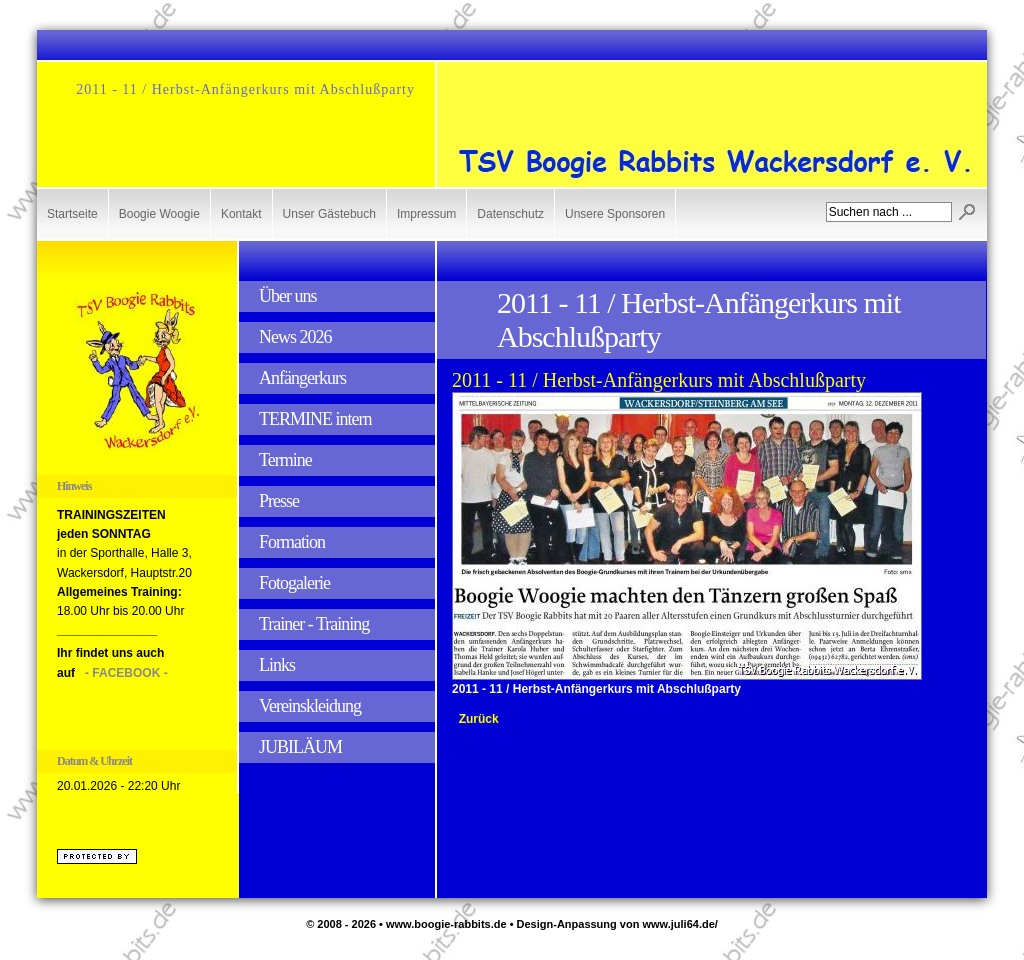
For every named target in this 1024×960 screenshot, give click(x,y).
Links (277, 665)
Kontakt (241, 214)
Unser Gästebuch (329, 214)
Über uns (288, 296)
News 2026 (295, 337)
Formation (292, 542)
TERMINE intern (315, 419)
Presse (279, 501)
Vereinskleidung (310, 706)
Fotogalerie (294, 583)
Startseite (72, 214)
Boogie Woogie (159, 214)
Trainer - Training (314, 624)
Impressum (426, 214)
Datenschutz (510, 214)
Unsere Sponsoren (615, 214)
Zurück (479, 719)
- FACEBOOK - (126, 673)
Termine (285, 460)
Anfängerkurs (302, 378)
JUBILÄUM (300, 747)
